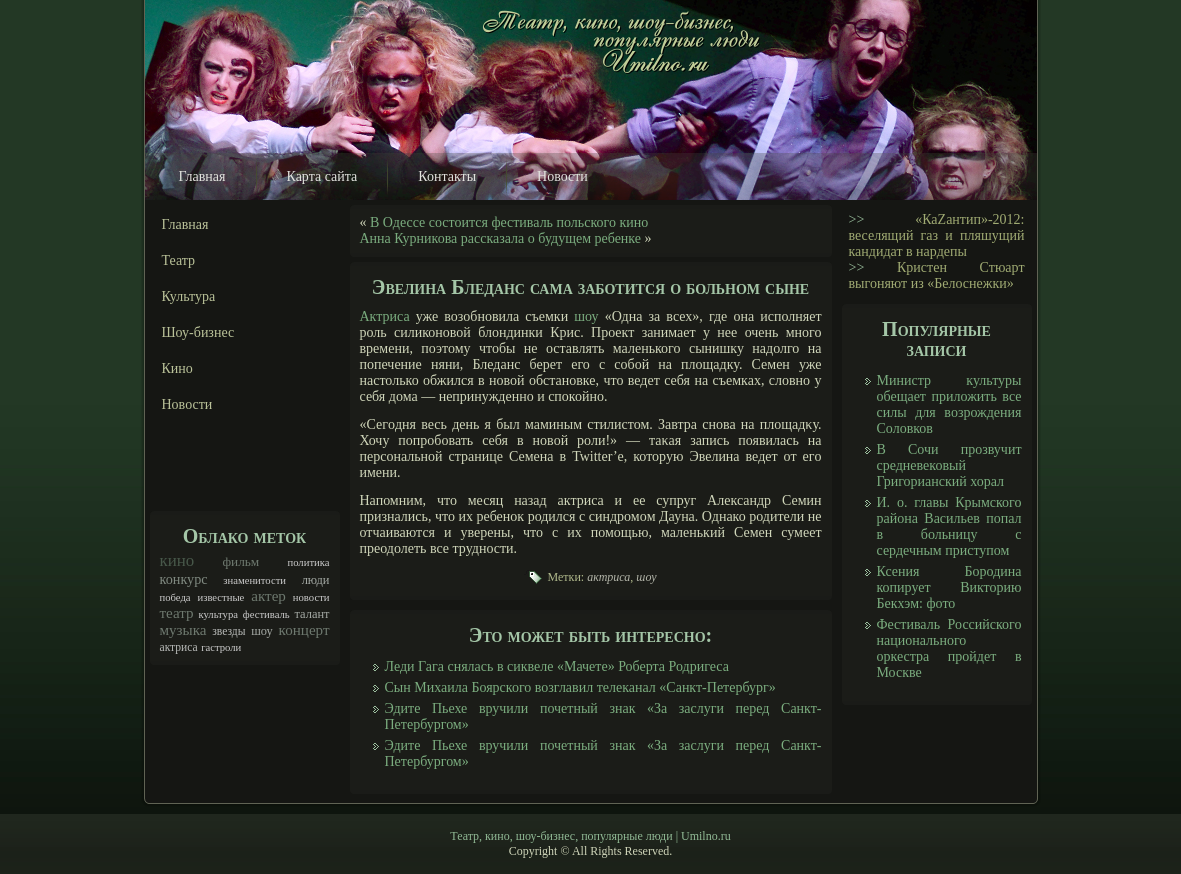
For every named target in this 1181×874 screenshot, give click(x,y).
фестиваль (266, 614)
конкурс (184, 579)
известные (220, 597)
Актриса (385, 316)
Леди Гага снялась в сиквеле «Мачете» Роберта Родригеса (557, 666)
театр (177, 613)
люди (316, 580)
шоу (262, 631)
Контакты (447, 176)
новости (311, 597)
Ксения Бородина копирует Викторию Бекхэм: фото (949, 587)
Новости (562, 176)
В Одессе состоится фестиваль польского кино (509, 222)
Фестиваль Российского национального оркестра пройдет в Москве (949, 648)
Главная (202, 176)
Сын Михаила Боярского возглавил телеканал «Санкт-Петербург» (580, 687)
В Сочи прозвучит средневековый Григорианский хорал (949, 465)
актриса (179, 647)
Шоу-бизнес (198, 332)
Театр (179, 260)
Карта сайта (322, 176)
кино (177, 560)
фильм (240, 561)
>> (857, 219)
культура (218, 614)
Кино (177, 368)
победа (175, 597)
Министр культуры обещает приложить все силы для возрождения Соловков (949, 404)
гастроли (221, 647)
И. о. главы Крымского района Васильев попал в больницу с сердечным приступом (949, 526)
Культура (189, 296)
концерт (304, 630)
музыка (183, 630)
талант (311, 614)
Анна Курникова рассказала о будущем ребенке (501, 238)
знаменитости (254, 580)
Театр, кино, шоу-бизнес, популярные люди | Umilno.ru (590, 836)
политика (308, 562)
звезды (228, 631)
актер (268, 596)
